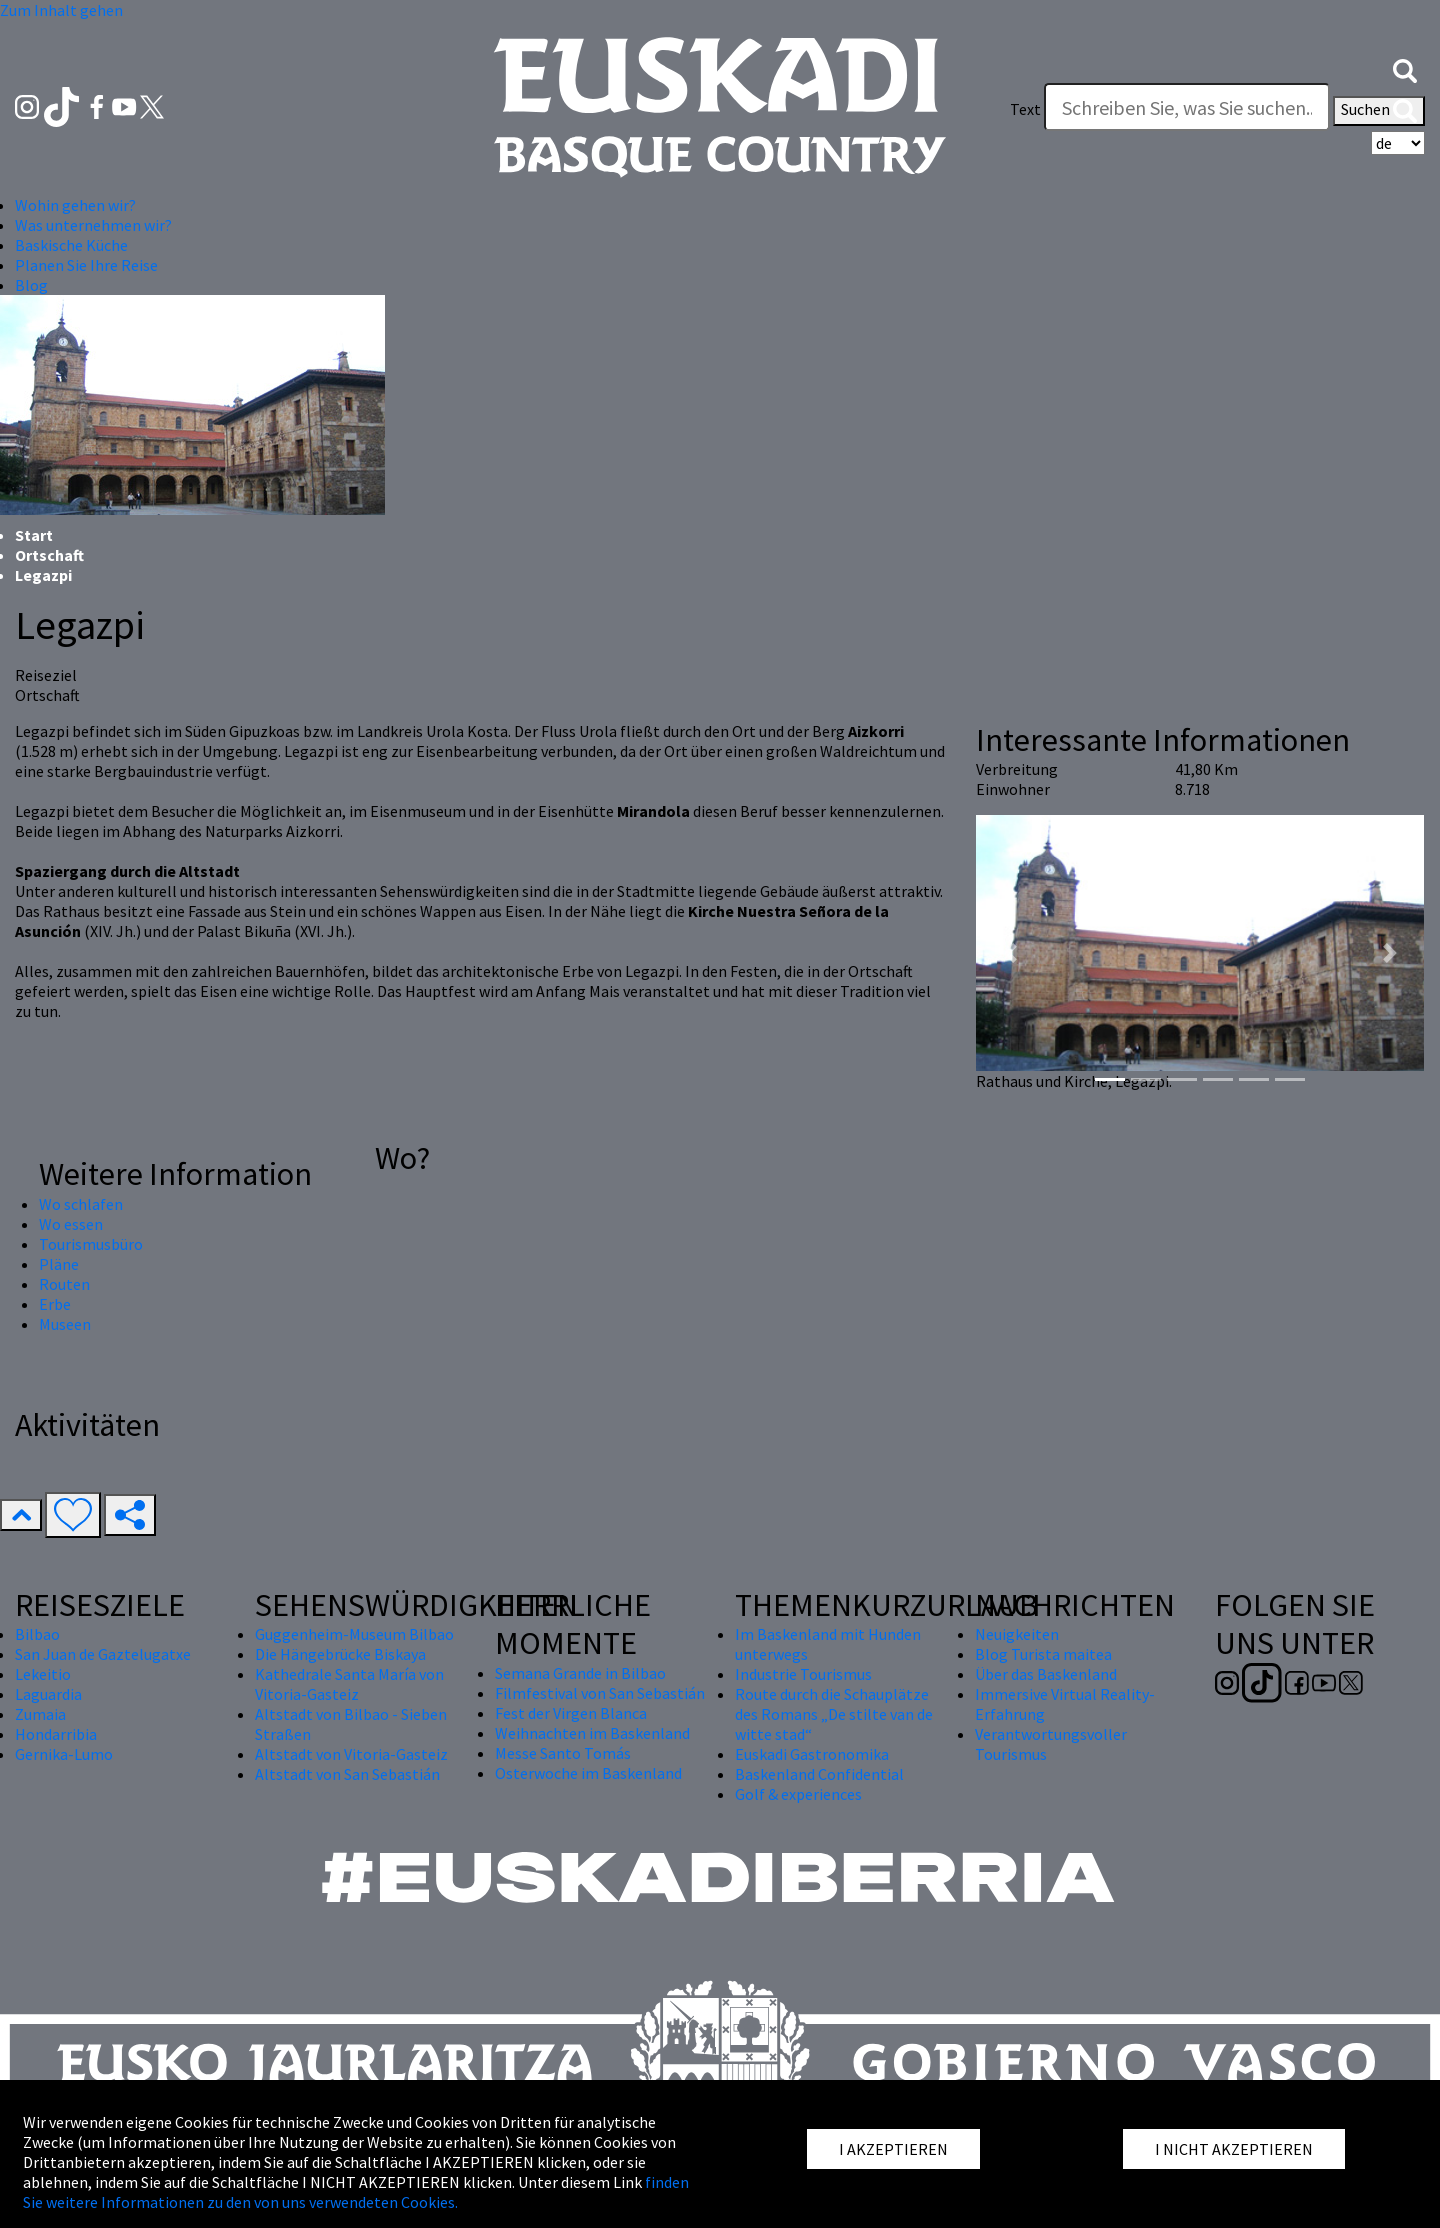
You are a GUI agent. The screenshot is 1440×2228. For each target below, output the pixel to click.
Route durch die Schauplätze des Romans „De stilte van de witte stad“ (834, 1714)
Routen (64, 1284)
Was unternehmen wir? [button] (93, 225)
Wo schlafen (81, 1204)
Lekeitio (43, 1674)
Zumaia (40, 1714)
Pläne (59, 1264)
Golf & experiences (798, 1794)
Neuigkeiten (1017, 1634)
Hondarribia (56, 1734)
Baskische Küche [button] (71, 245)
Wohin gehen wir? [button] (75, 205)
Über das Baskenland (1046, 1674)
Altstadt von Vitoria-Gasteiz (351, 1754)
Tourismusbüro (91, 1244)
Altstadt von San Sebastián (347, 1774)
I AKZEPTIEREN (893, 2149)
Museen (65, 1324)
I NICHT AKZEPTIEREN (1234, 2149)
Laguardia (48, 1694)
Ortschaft (49, 555)
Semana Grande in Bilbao (580, 1673)
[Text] (1187, 107)
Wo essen (71, 1224)
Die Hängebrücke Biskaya (340, 1654)
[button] (1405, 69)
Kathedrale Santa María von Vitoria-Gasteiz (349, 1684)
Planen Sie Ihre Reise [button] (86, 265)
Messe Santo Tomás (563, 1753)
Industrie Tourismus (803, 1674)
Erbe (55, 1304)
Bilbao (37, 1634)
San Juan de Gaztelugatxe (103, 1654)
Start (34, 535)
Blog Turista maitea (1043, 1654)
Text (1025, 109)
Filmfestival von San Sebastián (600, 1693)
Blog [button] (31, 285)
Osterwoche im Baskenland (588, 1773)
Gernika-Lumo (64, 1754)
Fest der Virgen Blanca (571, 1713)
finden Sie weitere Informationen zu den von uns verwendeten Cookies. (356, 2192)
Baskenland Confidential (819, 1774)
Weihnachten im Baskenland (592, 1733)
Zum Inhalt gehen (61, 10)
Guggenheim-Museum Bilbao (354, 1634)
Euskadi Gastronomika (812, 1754)
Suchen (1379, 111)
